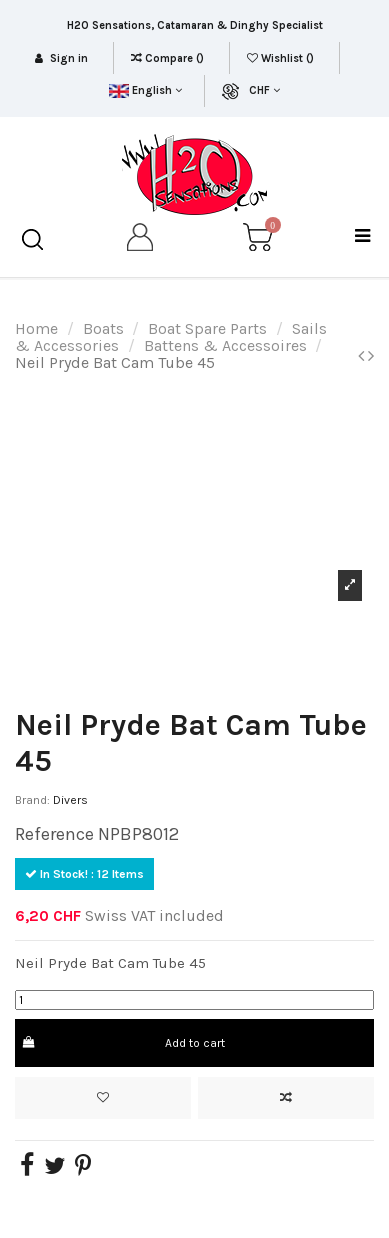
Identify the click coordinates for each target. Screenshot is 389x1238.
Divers (70, 800)
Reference (54, 834)
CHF (264, 90)
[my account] (141, 240)
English (145, 90)
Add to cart (122, 1043)
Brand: (32, 800)
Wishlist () (282, 58)
